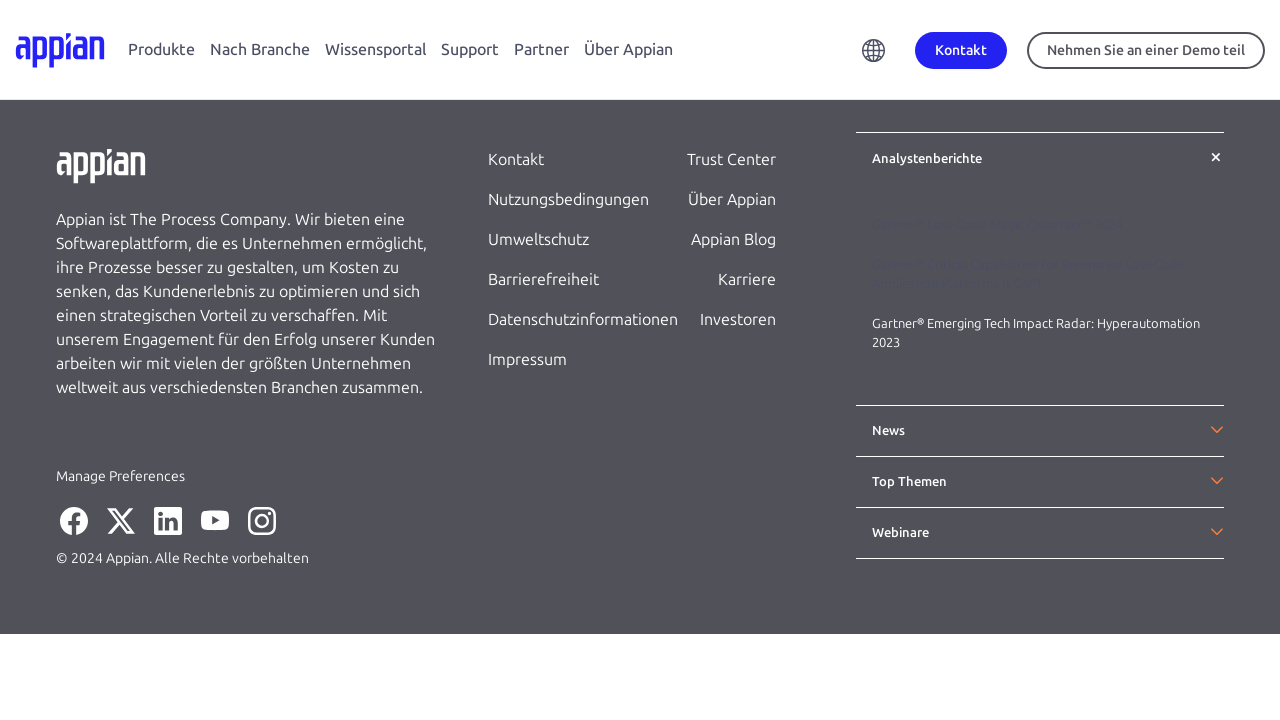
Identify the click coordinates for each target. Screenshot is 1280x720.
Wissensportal (375, 49)
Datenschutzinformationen (583, 319)
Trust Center (731, 159)
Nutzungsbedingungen (568, 199)
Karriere (747, 279)
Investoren (738, 319)
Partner (541, 49)
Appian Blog (733, 239)
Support (470, 49)
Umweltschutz (538, 239)
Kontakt (516, 159)
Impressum (527, 359)
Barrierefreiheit (543, 279)
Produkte (161, 49)
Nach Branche (260, 49)
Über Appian (628, 49)
